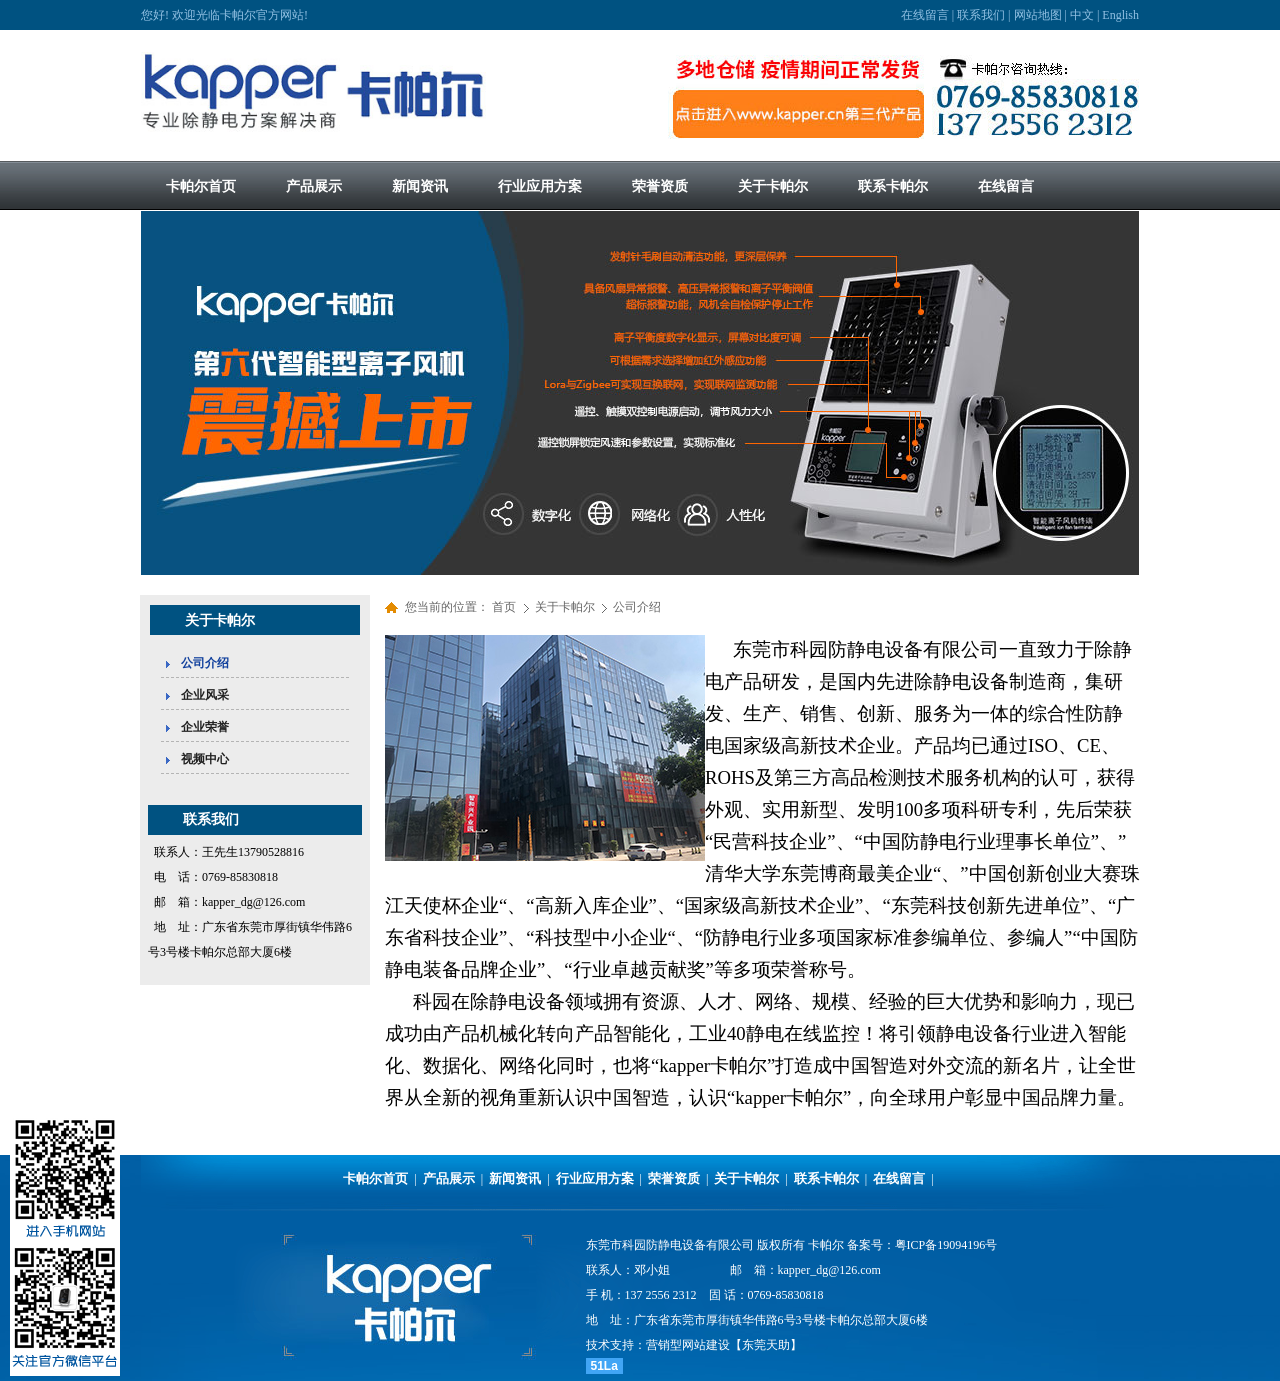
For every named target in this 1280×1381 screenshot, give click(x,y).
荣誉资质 (674, 1178)
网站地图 (1038, 15)
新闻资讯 (515, 1178)
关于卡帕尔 (566, 607)
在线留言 (925, 15)
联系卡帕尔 (826, 1178)
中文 (1082, 15)
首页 (504, 607)
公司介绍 (637, 607)
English (1120, 15)
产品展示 (449, 1178)
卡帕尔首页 (375, 1178)
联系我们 (981, 15)
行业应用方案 (595, 1178)
